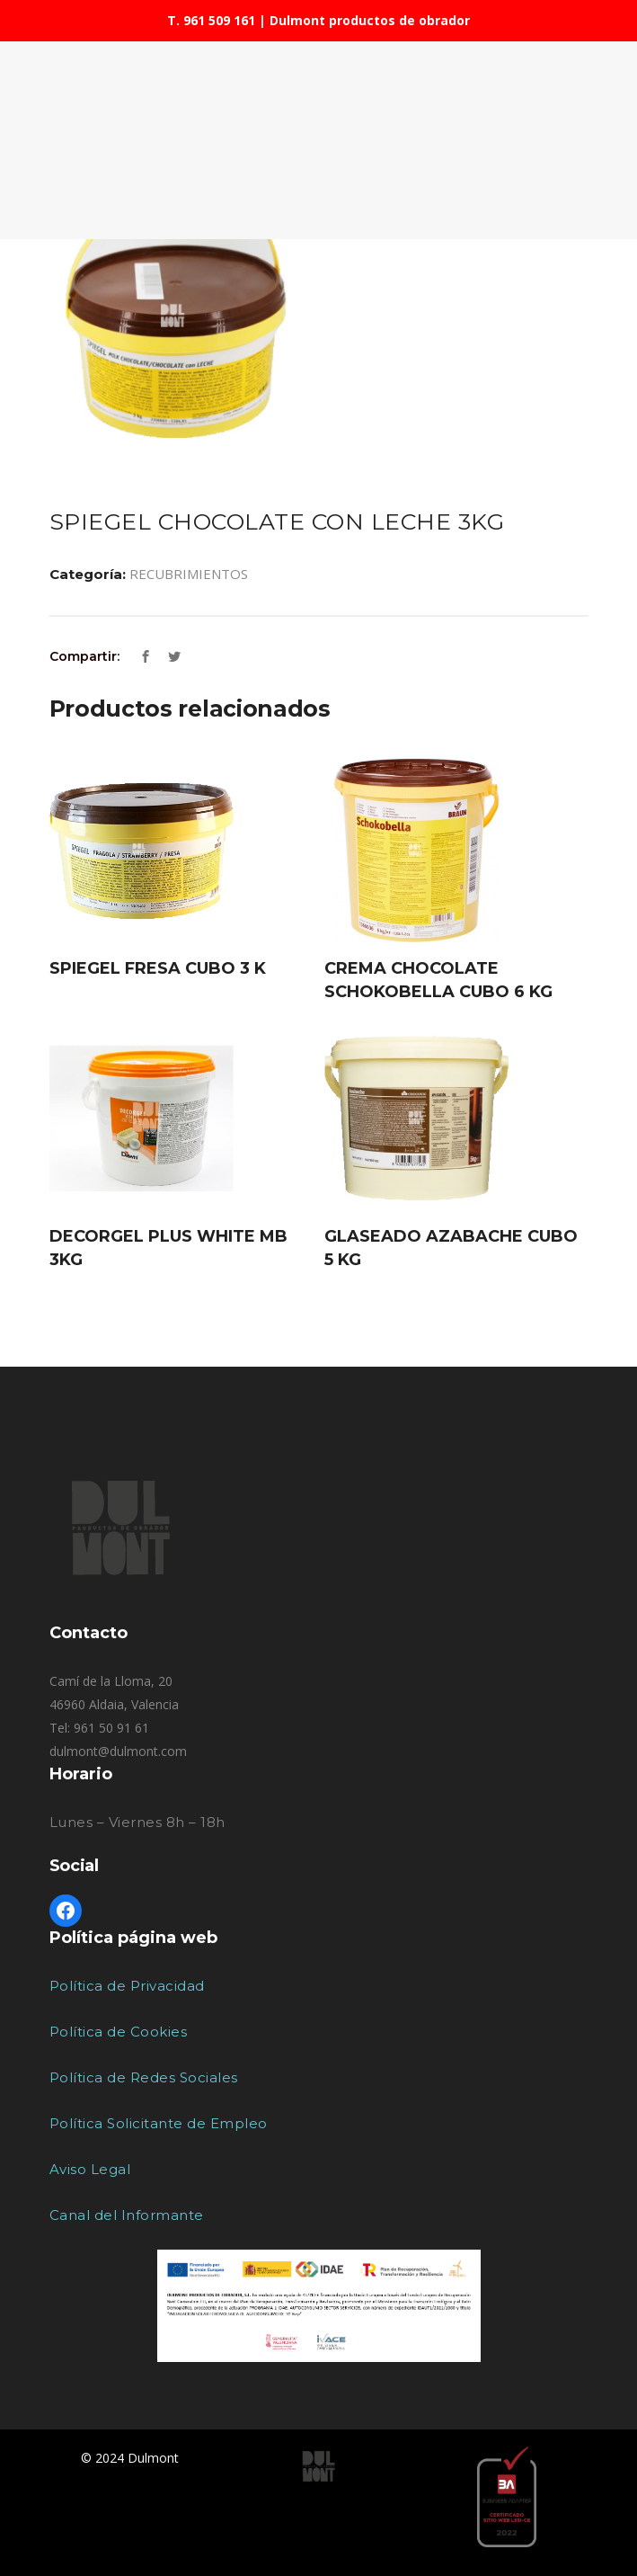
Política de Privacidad (127, 1985)
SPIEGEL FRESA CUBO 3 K (157, 968)
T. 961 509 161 (211, 20)
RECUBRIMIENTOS (188, 574)
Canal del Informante (126, 2215)
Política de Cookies (118, 2031)
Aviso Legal (90, 2169)
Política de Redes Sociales (143, 2077)
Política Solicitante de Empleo (158, 2123)
